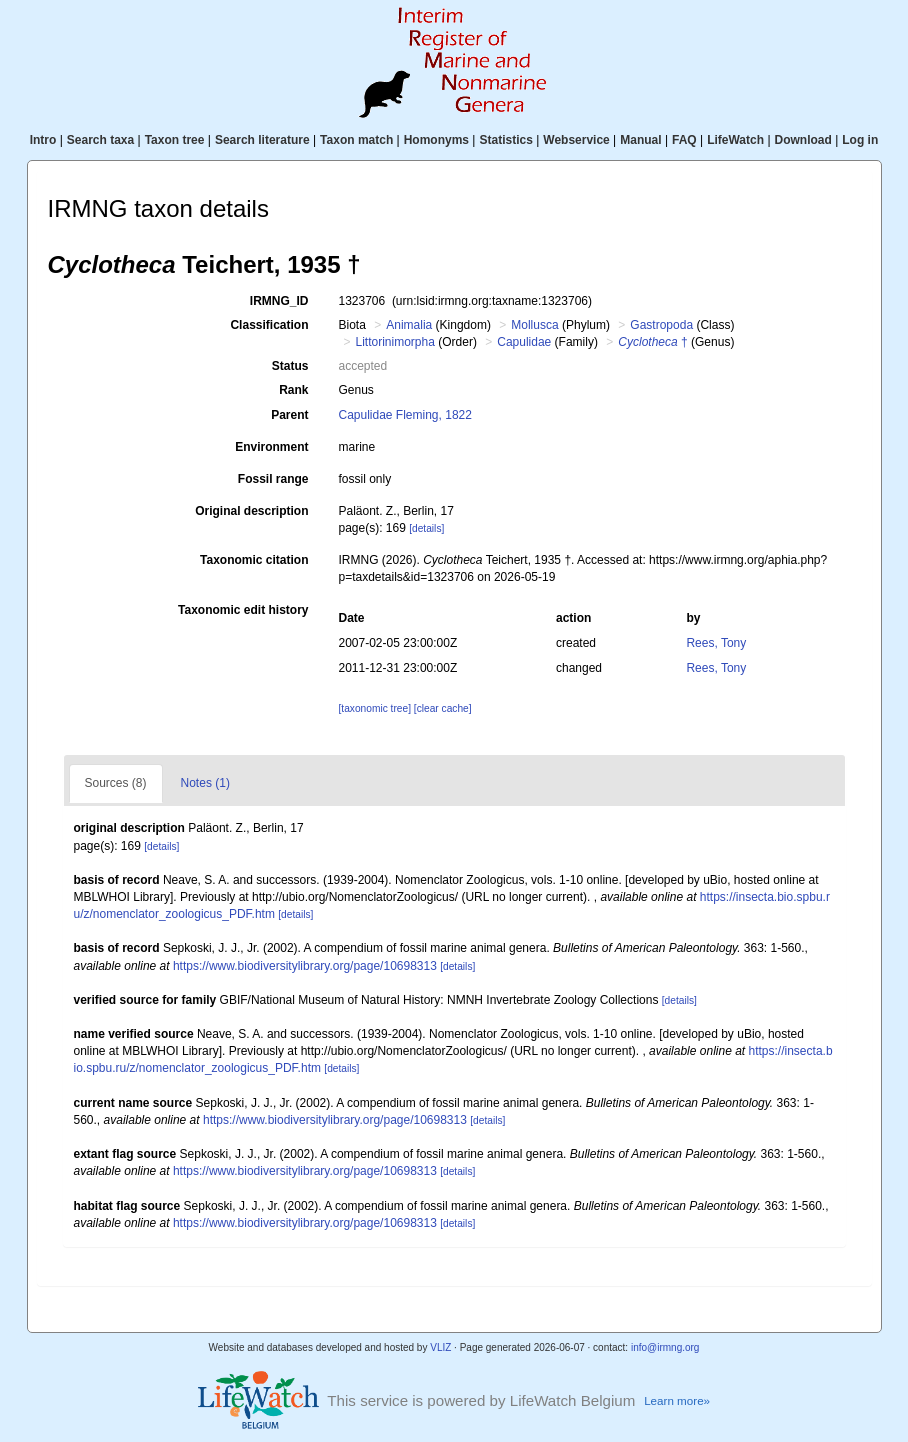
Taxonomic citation (254, 560)
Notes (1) (205, 783)
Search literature (262, 140)
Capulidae (524, 342)
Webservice (576, 140)
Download (803, 140)
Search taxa (100, 140)
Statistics (505, 140)
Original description (251, 511)
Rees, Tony (716, 643)
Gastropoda (661, 325)
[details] (426, 528)
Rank (293, 390)
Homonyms (436, 140)
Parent (289, 415)
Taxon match (356, 140)
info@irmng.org (665, 1347)
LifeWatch (735, 140)
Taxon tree (175, 140)
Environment (271, 447)
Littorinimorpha (395, 342)
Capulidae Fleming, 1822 (404, 415)
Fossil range (273, 479)
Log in (860, 140)
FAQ (684, 140)
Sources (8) (116, 783)
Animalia (409, 325)
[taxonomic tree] (374, 708)
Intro (43, 140)
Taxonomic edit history (243, 610)
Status (290, 366)
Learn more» (677, 1400)
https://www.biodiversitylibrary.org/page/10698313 (305, 966)
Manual (640, 140)
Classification (269, 325)
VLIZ (440, 1347)
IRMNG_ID (279, 301)
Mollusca (534, 325)
